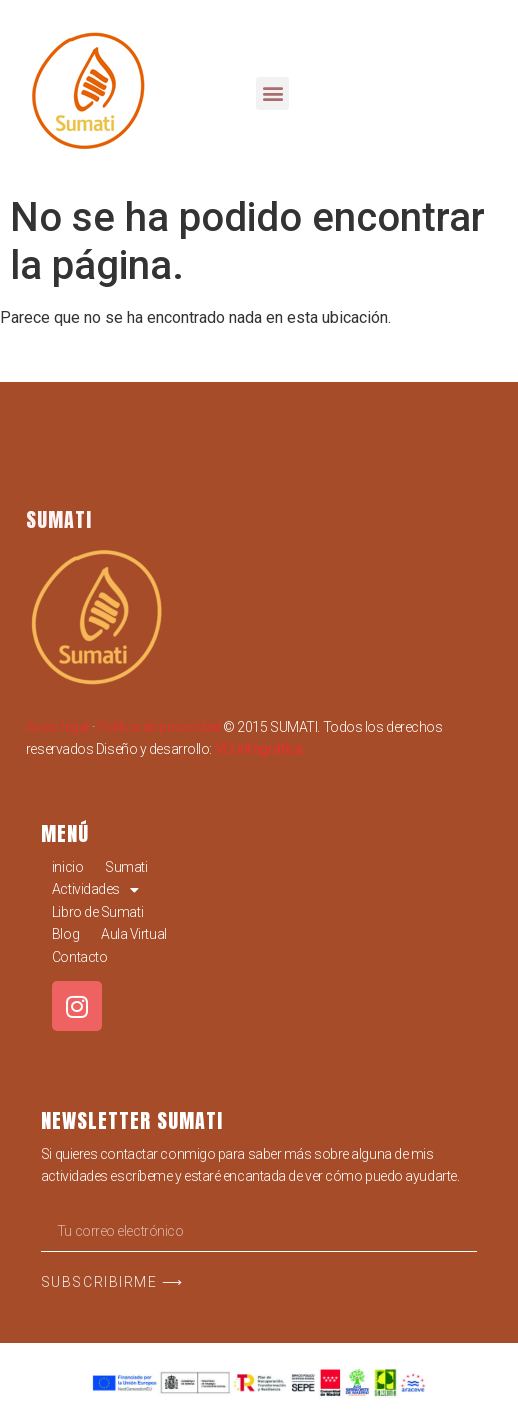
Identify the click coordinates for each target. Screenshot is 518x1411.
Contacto (79, 957)
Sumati (126, 867)
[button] (272, 93)
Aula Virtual (134, 934)
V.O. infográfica (259, 749)
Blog (65, 934)
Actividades (95, 889)
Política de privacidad (159, 727)
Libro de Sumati (97, 912)
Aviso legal (57, 727)
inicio (67, 867)
